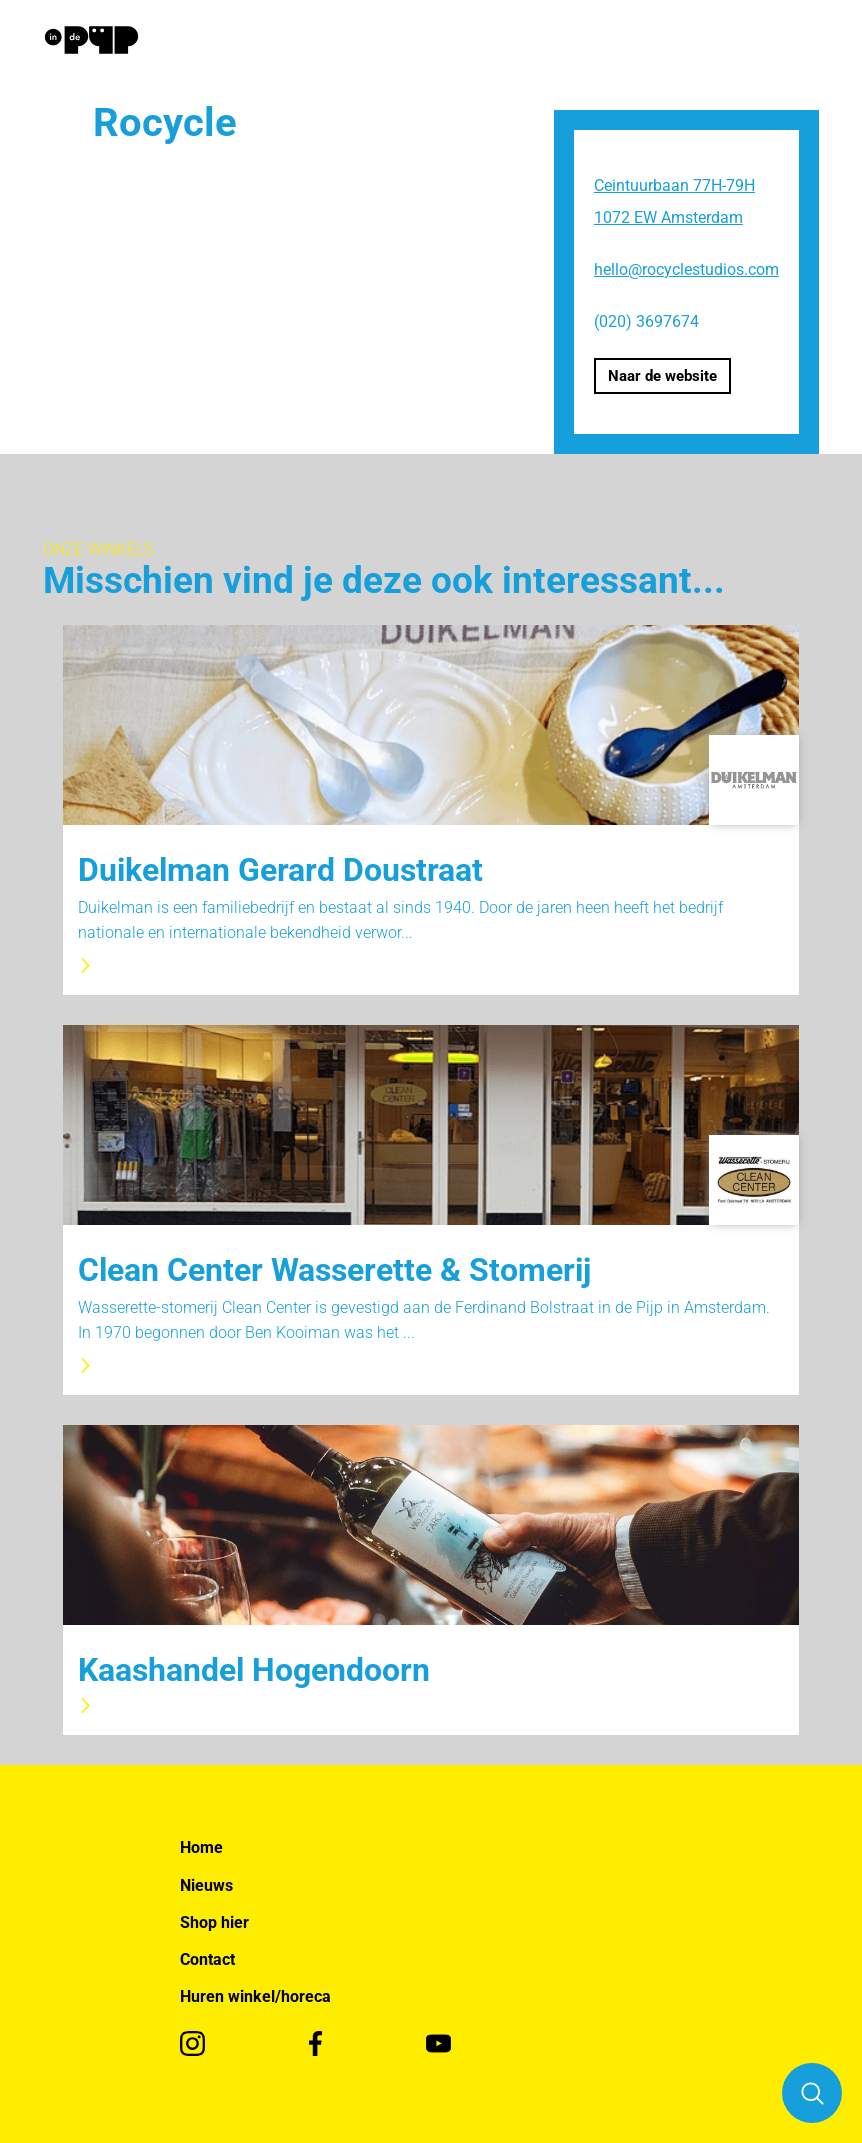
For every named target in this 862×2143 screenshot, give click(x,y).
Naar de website (662, 376)
